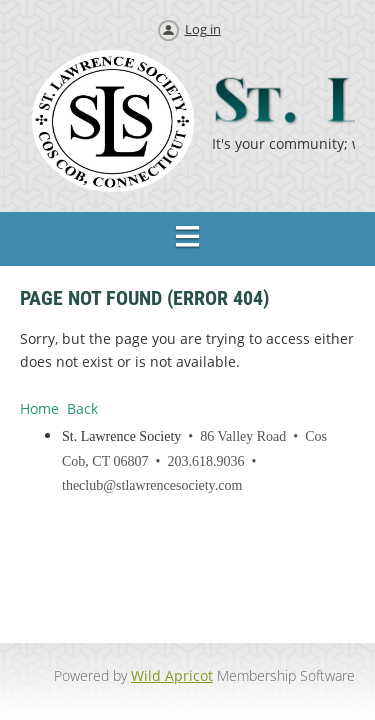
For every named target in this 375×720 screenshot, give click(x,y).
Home (39, 408)
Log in (203, 29)
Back (82, 408)
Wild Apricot (172, 675)
